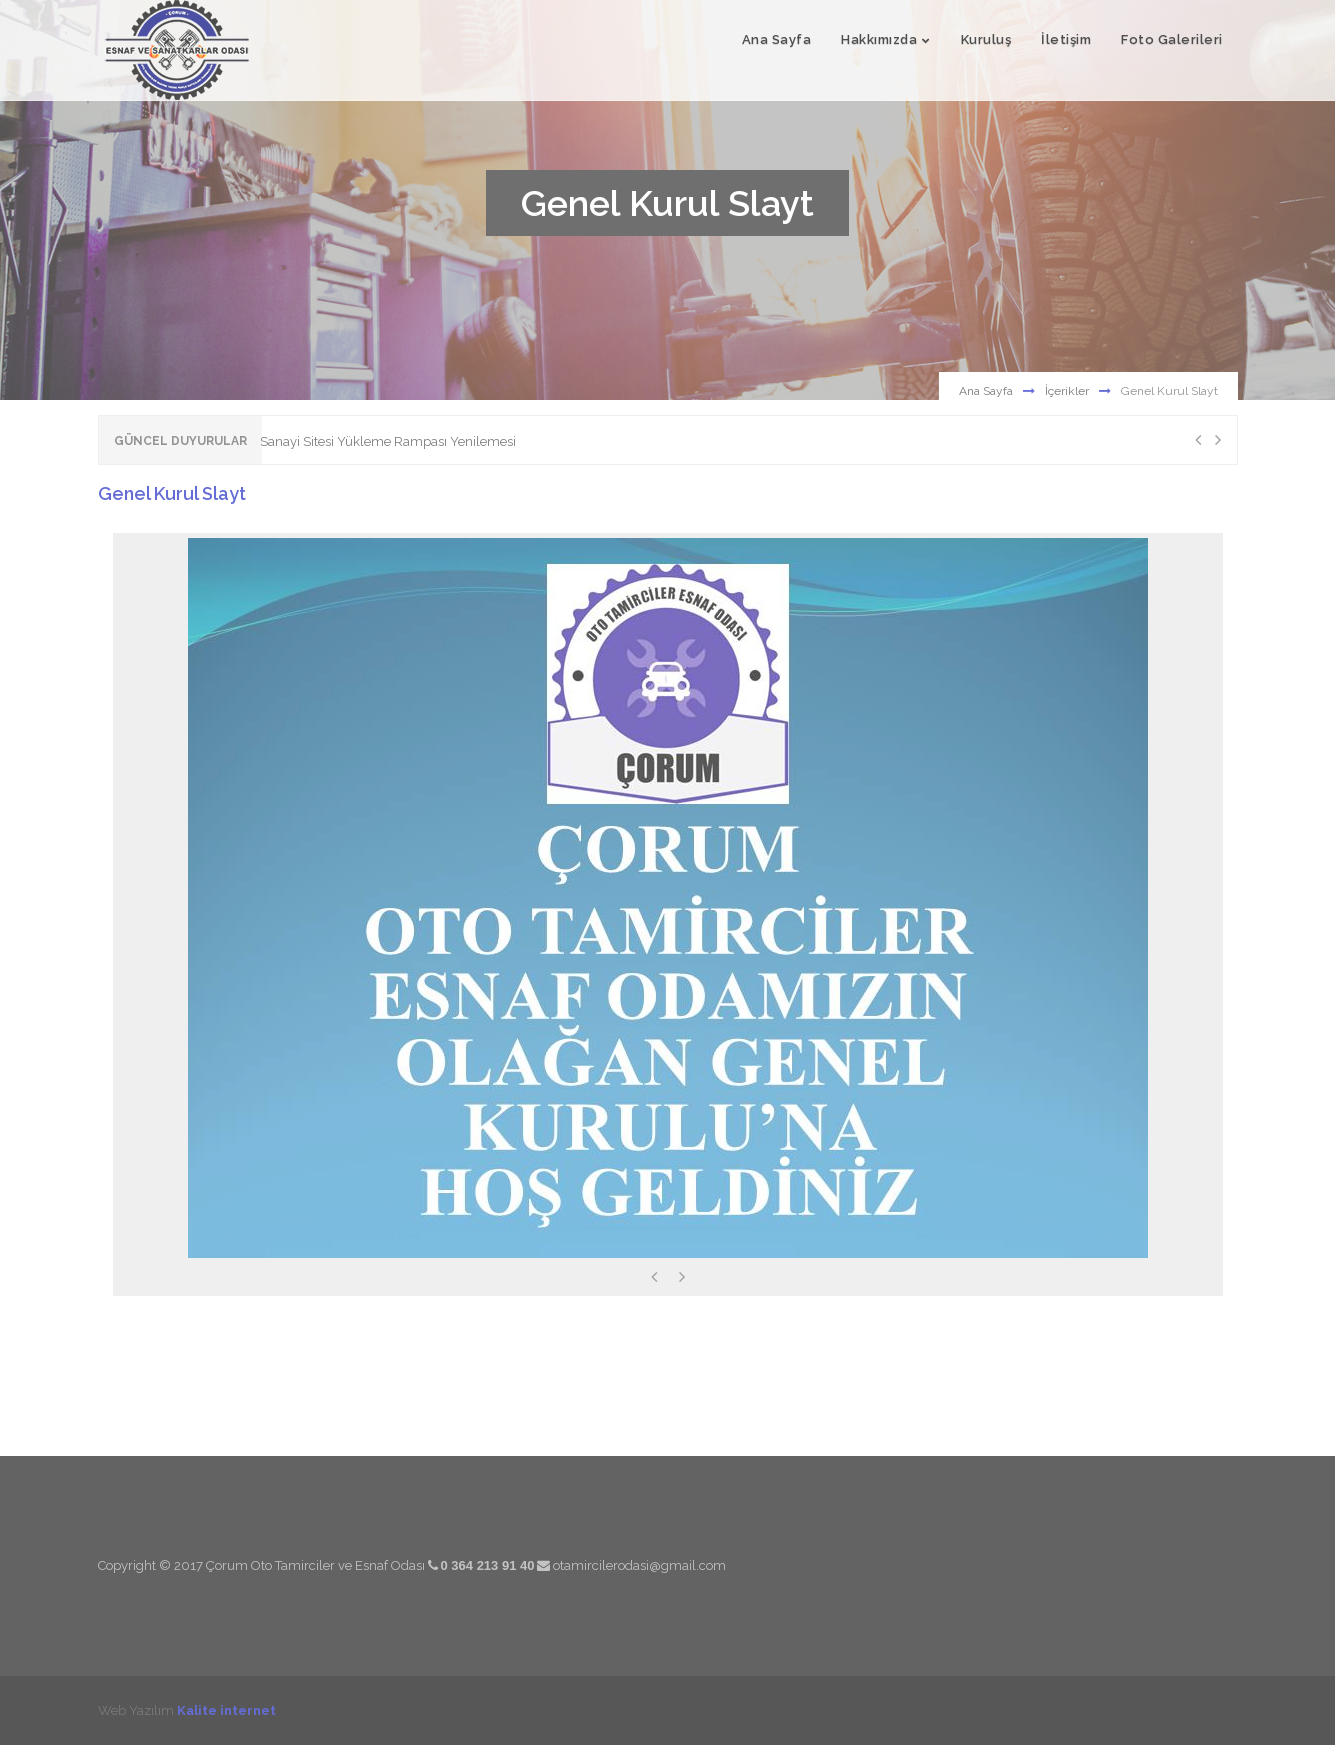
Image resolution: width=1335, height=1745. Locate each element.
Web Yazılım (187, 1709)
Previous (1198, 440)
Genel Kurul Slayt (172, 493)
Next (1218, 440)
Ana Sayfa (986, 391)
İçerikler (1067, 391)
